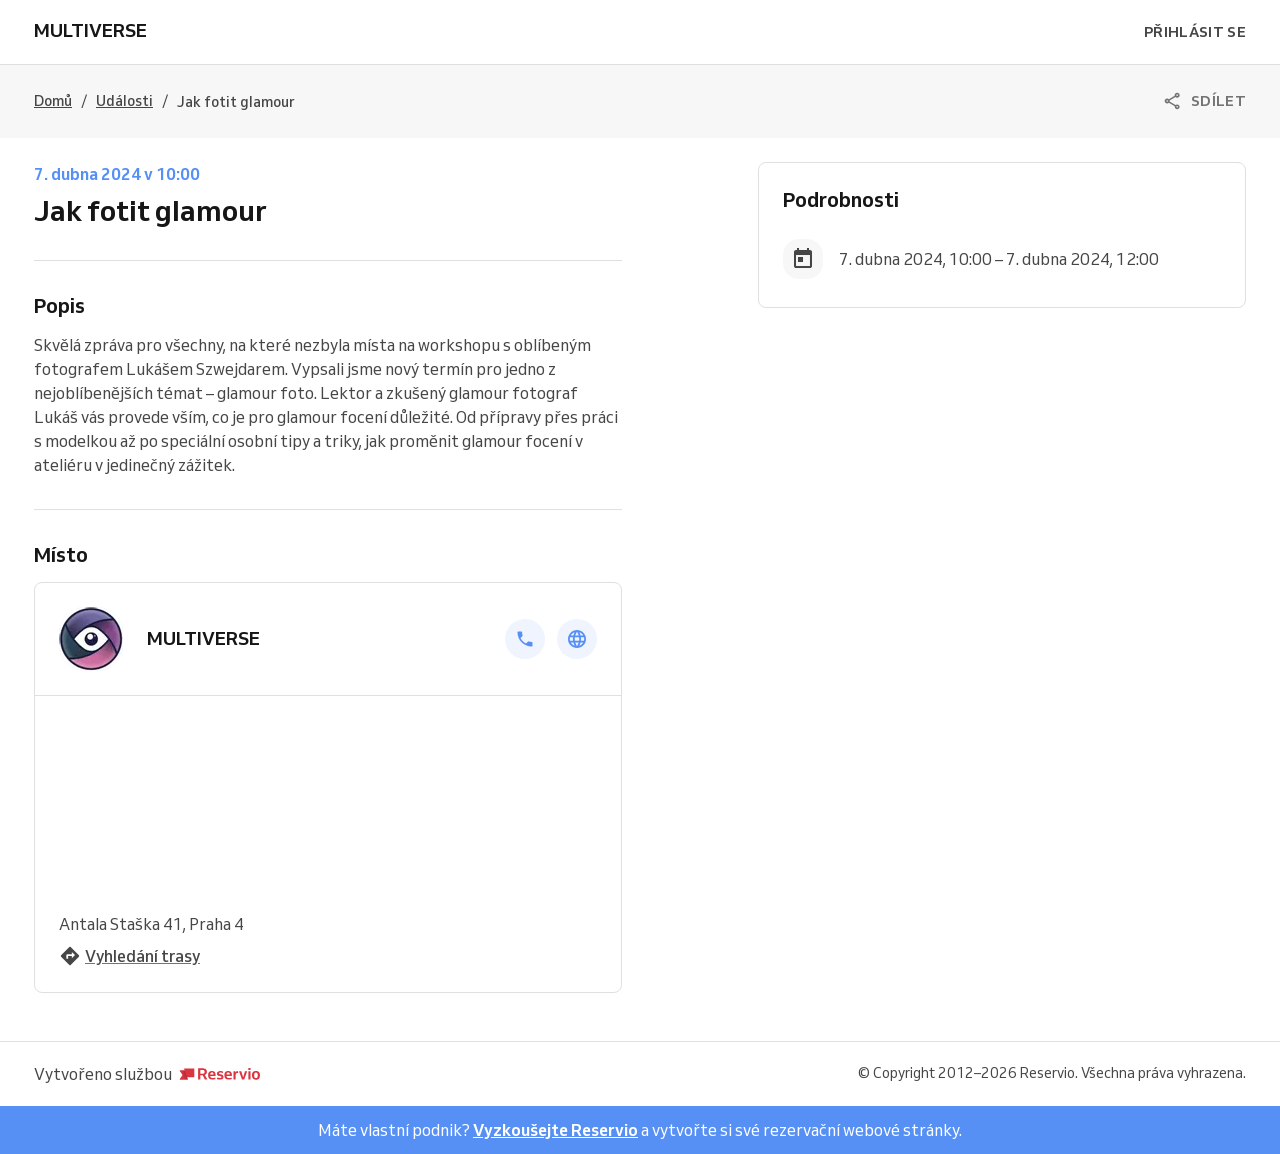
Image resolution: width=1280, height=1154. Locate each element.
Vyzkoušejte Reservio (555, 1130)
